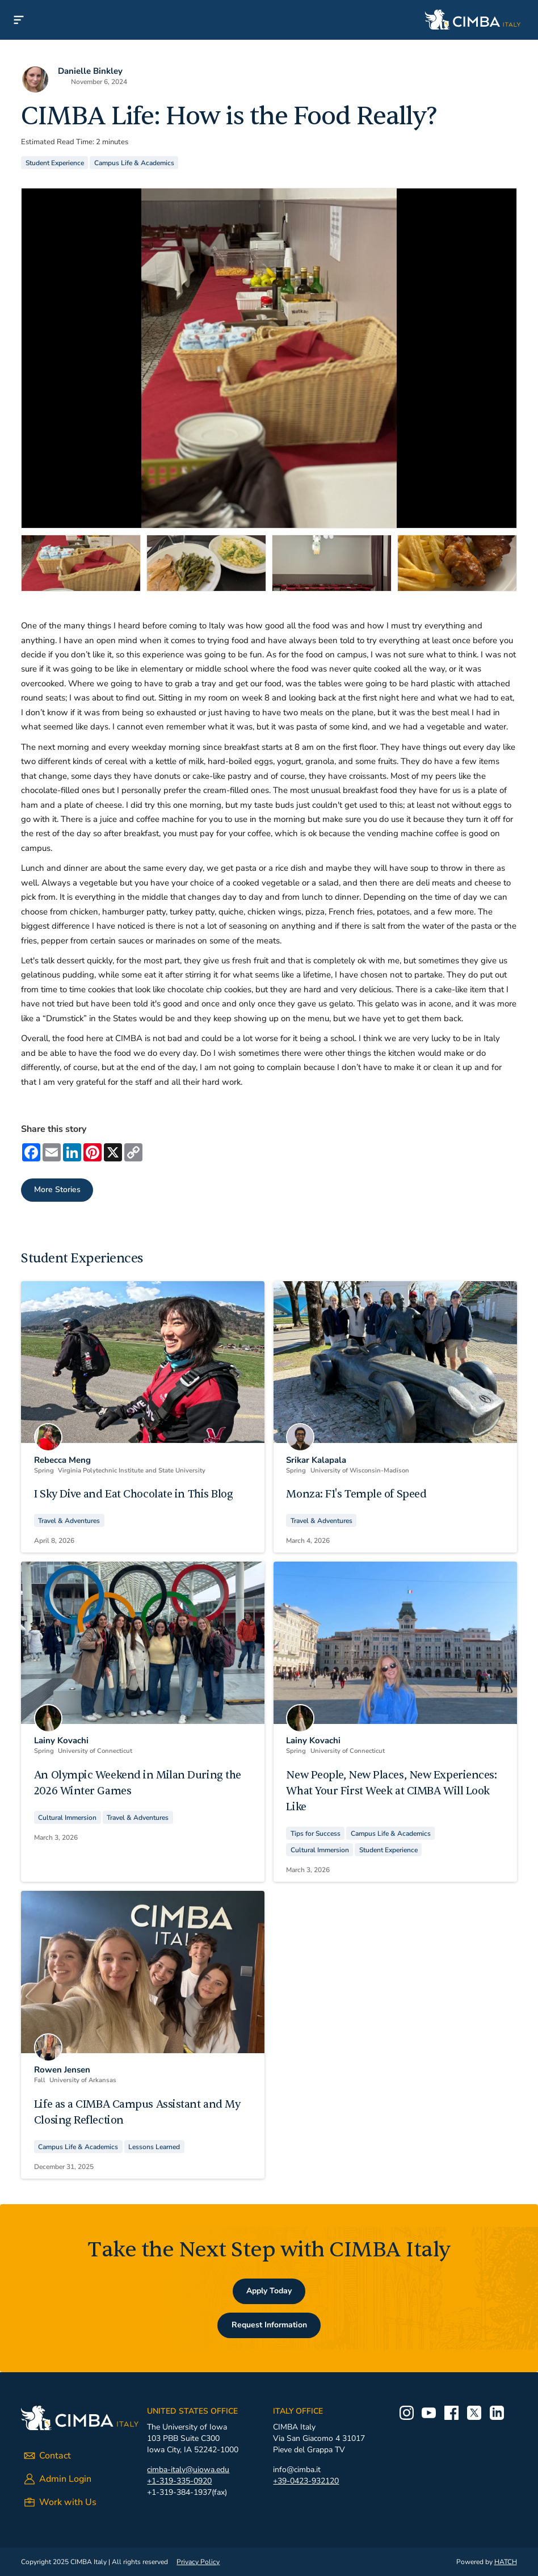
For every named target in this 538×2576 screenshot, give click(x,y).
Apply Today (269, 2290)
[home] (287, 20)
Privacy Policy (198, 2561)
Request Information (269, 2324)
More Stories (57, 1189)
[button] (18, 20)
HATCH (505, 2561)
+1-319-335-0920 (179, 2481)
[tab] (81, 563)
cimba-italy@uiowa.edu (188, 2469)
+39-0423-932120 (306, 2481)
